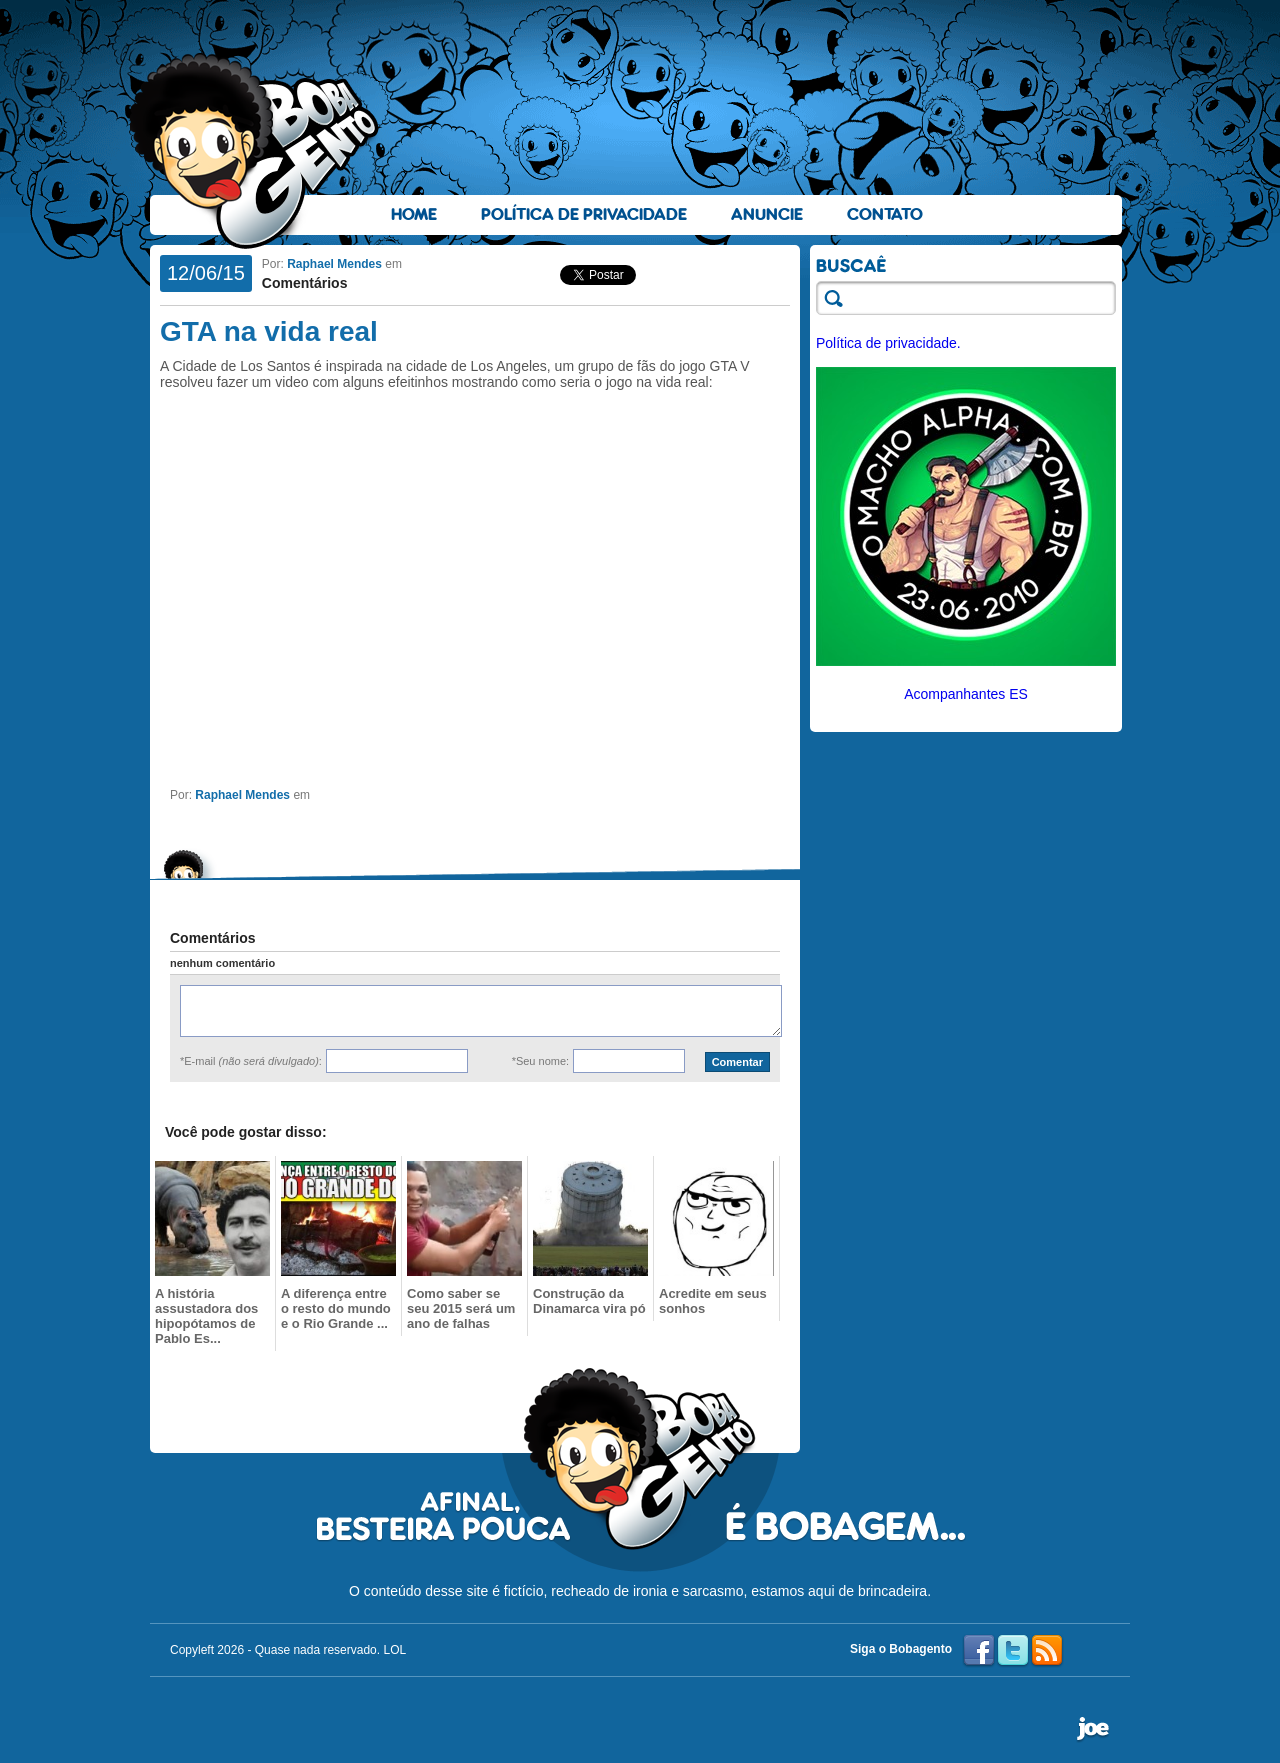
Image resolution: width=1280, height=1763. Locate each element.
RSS (1047, 1651)
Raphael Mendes (334, 264)
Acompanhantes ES (966, 694)
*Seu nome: (540, 1061)
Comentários (305, 283)
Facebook (979, 1651)
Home (414, 214)
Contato (885, 214)
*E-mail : (251, 1061)
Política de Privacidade (584, 214)
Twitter (1013, 1651)
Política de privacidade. (888, 343)
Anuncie (767, 214)
